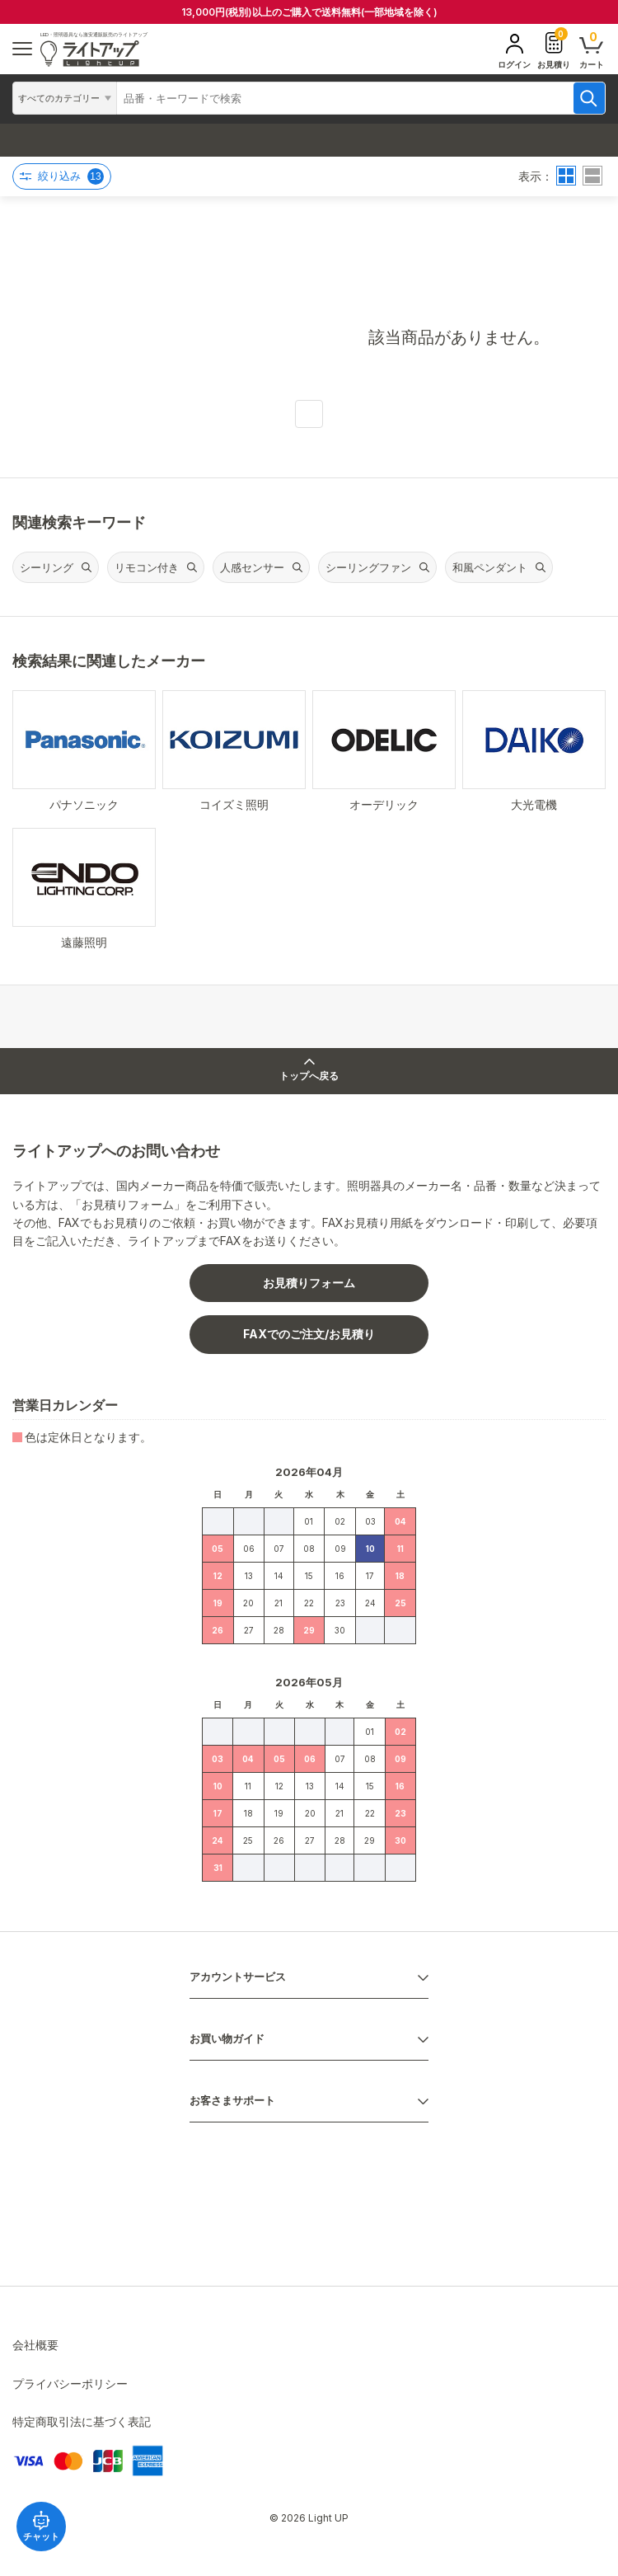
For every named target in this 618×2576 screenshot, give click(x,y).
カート (591, 49)
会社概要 (35, 2345)
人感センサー (252, 567)
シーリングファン (368, 567)
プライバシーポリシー (70, 2383)
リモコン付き (147, 567)
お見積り (553, 48)
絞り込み (62, 176)
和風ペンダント (489, 567)
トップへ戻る (309, 1070)
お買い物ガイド (227, 2039)
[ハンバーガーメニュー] (22, 48)
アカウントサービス (238, 1977)
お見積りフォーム (309, 1283)
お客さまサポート (232, 2100)
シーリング (46, 567)
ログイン (514, 51)
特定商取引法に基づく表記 (81, 2421)
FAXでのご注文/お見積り (309, 1334)
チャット (41, 2526)
